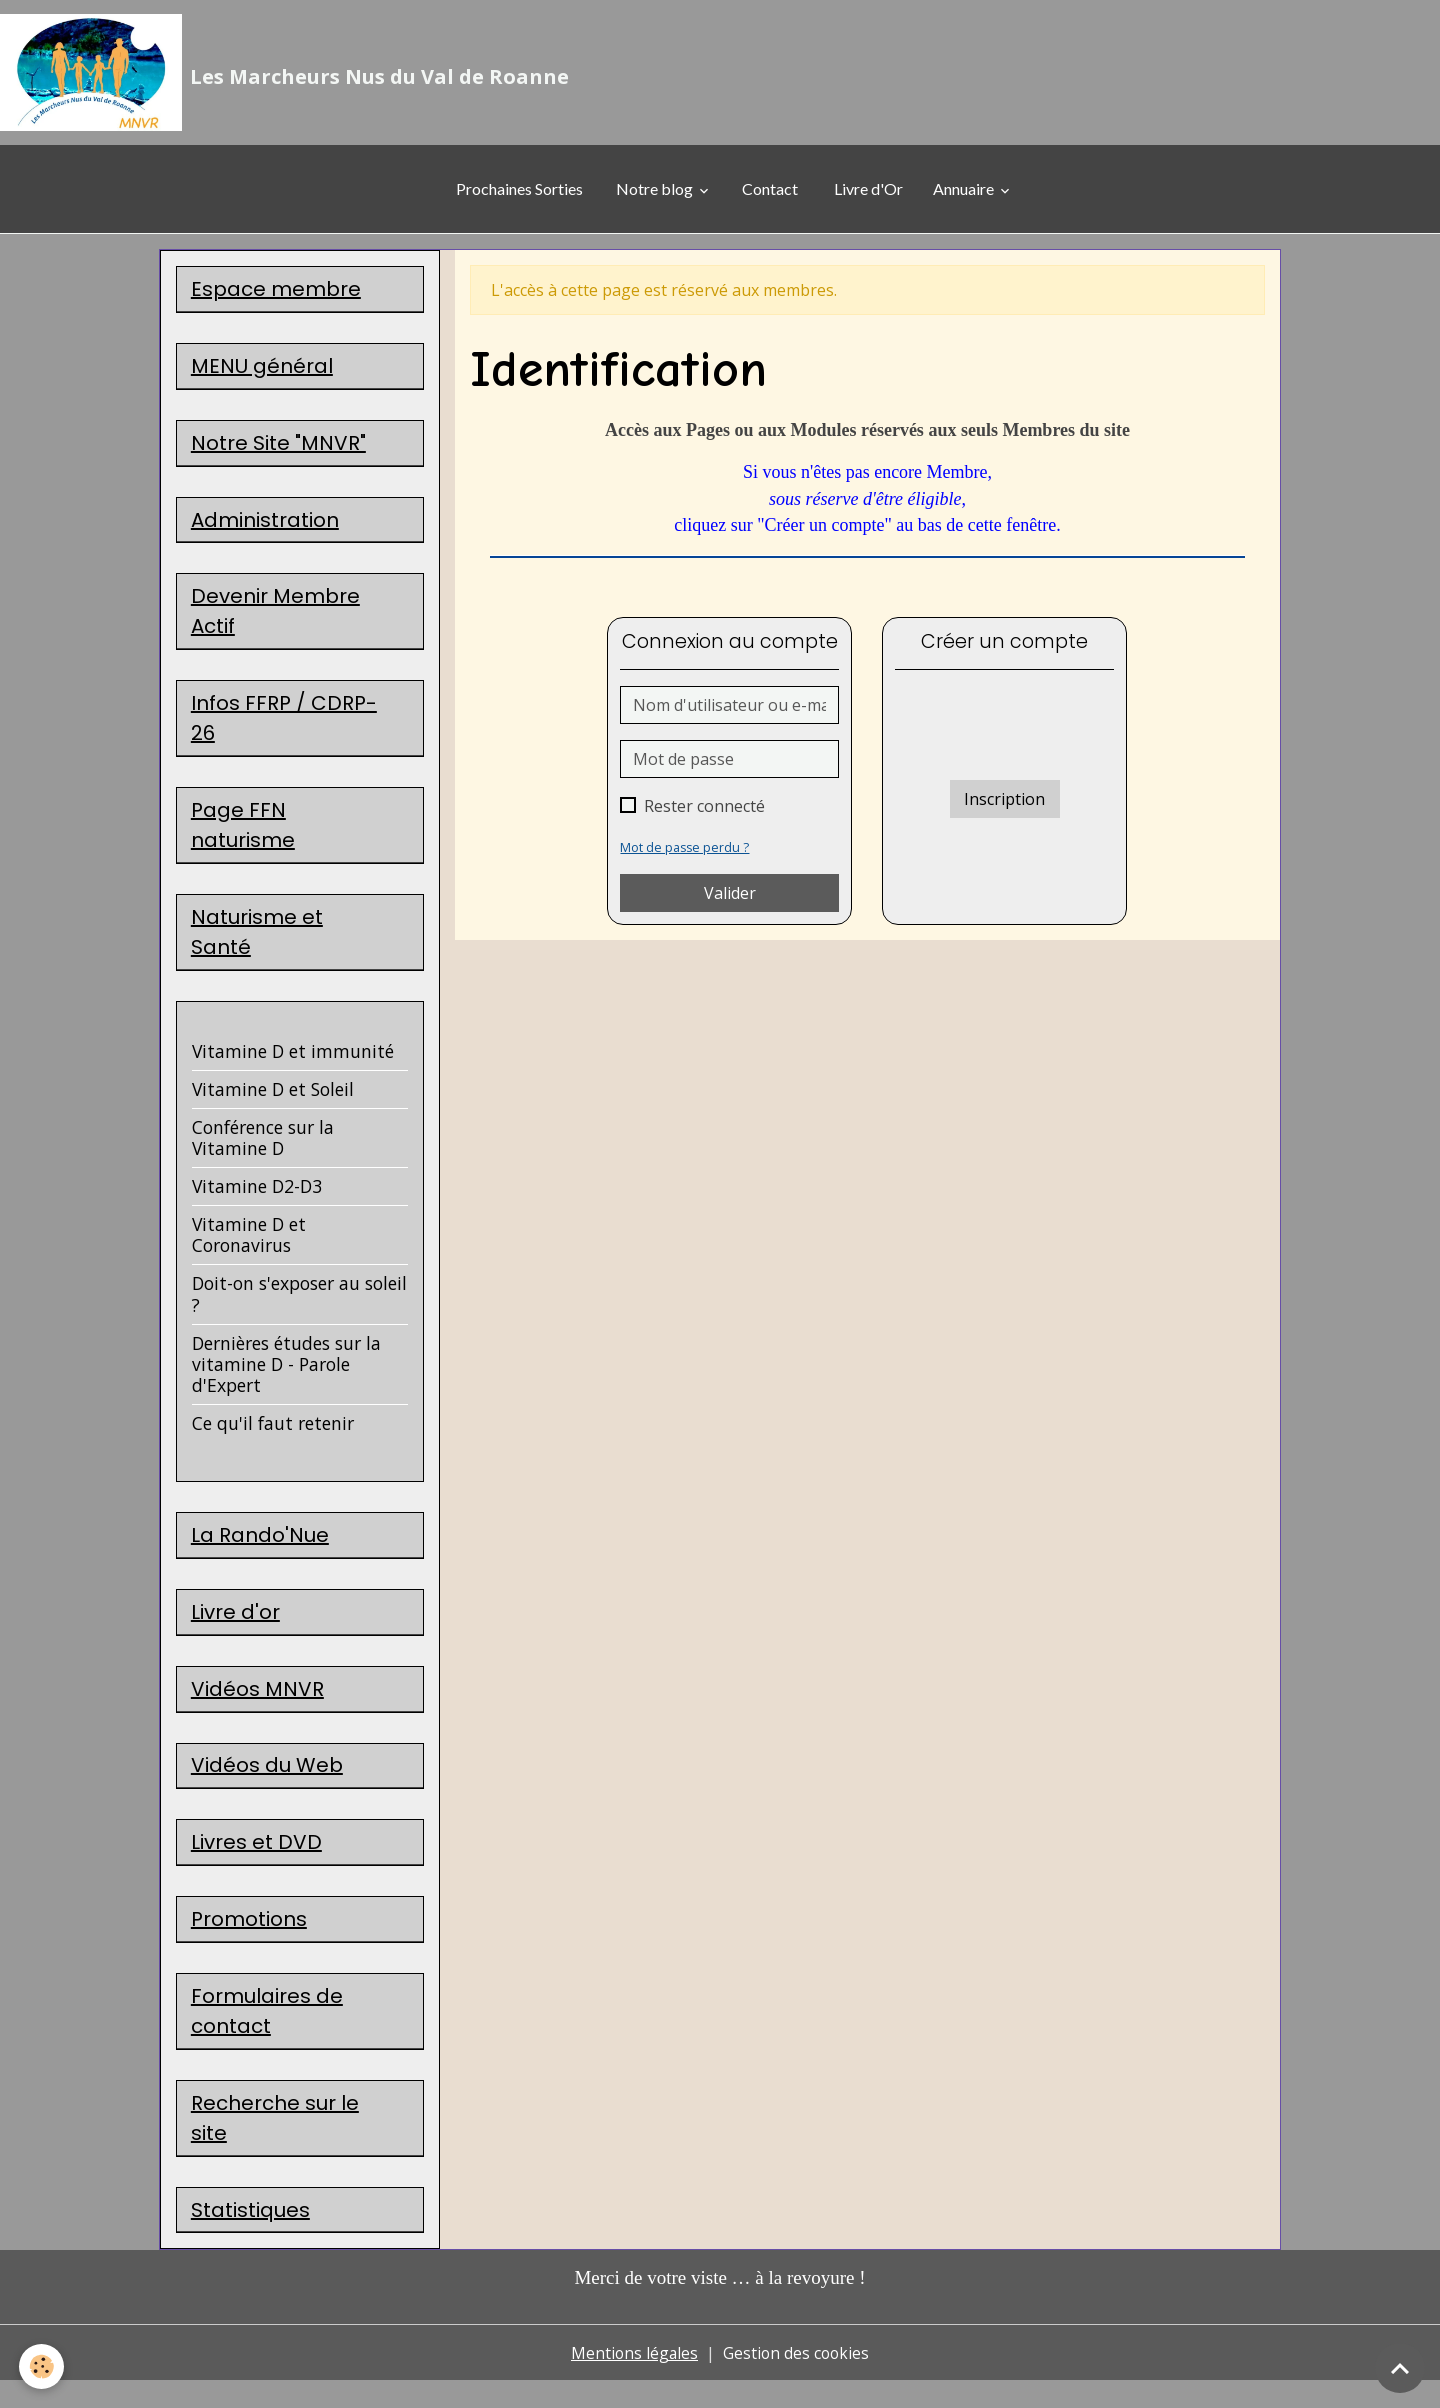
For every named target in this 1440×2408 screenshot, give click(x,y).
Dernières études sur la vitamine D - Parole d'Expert (286, 1380)
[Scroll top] (1400, 2368)
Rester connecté (704, 812)
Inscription (1004, 805)
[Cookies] (42, 2366)
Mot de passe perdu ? (685, 853)
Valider (730, 899)
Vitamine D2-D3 (257, 1202)
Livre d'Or (868, 195)
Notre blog (654, 195)
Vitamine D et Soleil (273, 1105)
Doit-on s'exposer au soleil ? (299, 1310)
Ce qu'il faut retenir (273, 1439)
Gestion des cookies (797, 2380)
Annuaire (965, 195)
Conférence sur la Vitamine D (263, 1153)
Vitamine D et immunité (293, 1067)
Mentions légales (633, 2380)
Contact (770, 195)
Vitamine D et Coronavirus (249, 1251)
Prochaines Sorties (504, 195)
